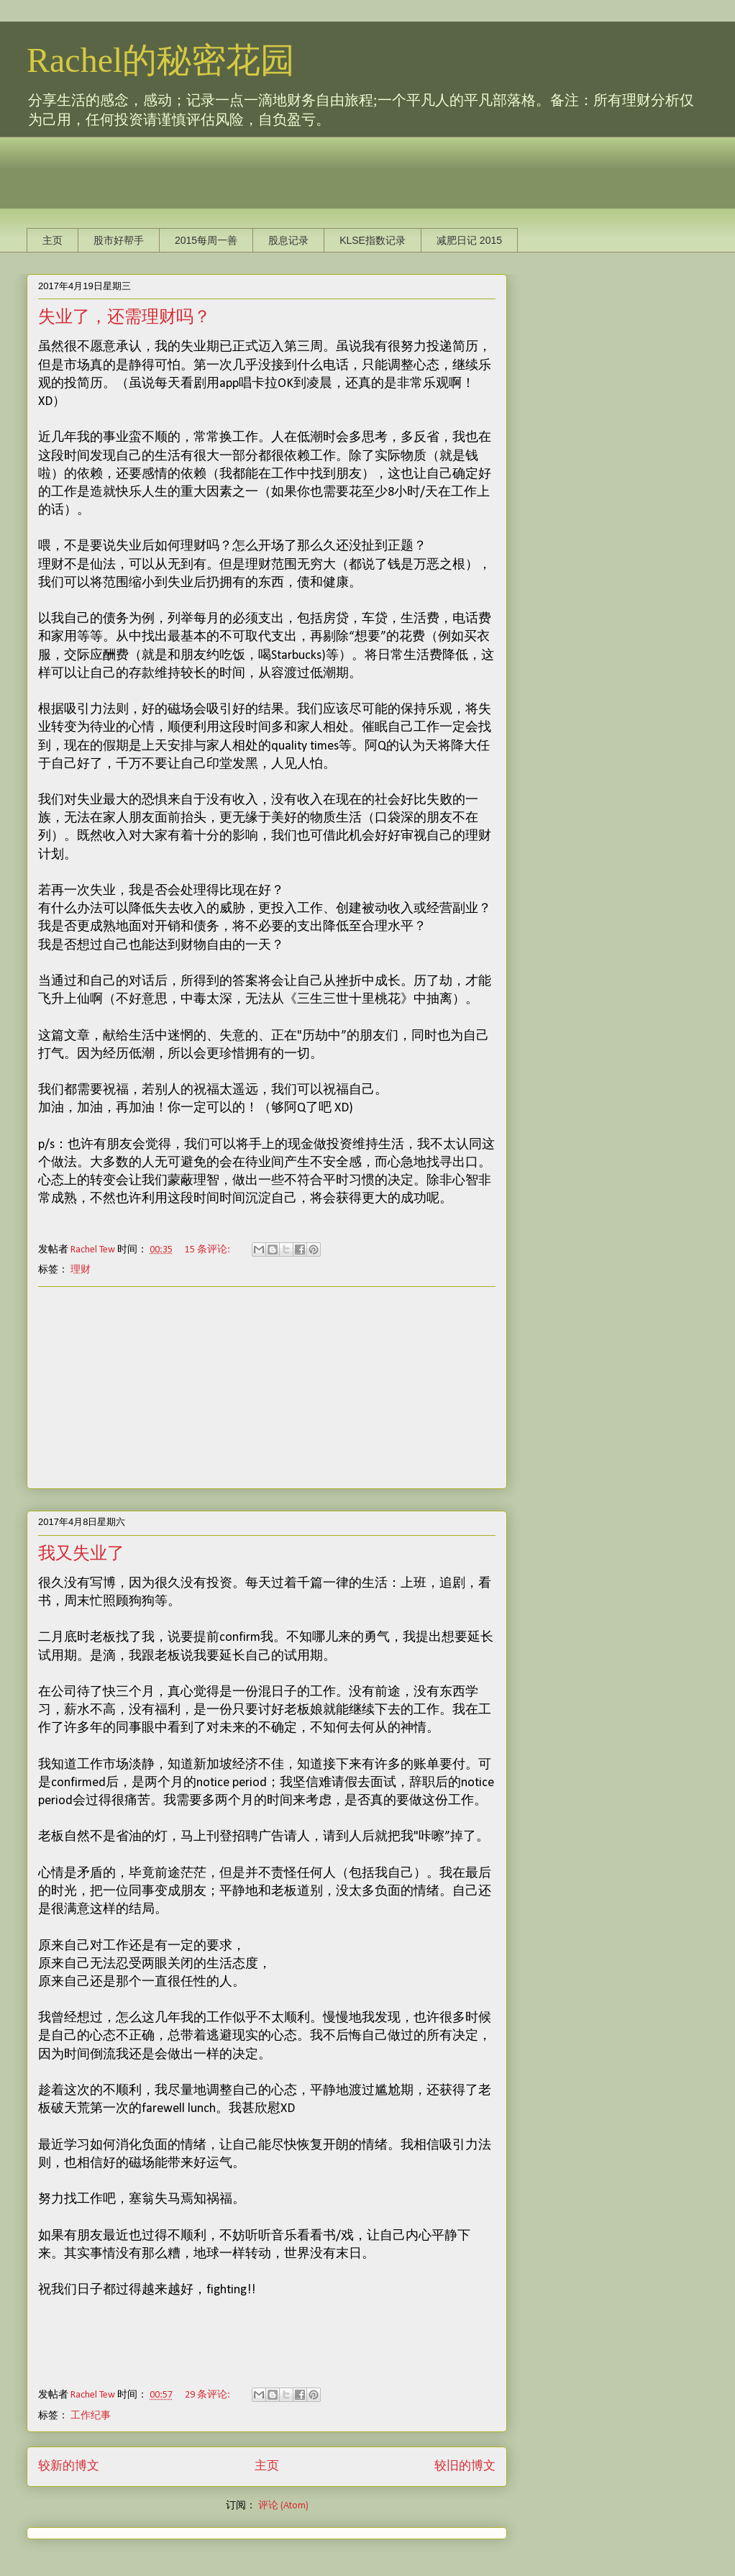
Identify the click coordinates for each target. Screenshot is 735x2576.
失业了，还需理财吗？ (124, 316)
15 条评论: (208, 1249)
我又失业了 (81, 1553)
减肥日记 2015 (469, 240)
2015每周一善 (206, 240)
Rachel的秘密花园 (161, 60)
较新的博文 (68, 2466)
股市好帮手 (118, 240)
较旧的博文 (465, 2466)
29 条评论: (208, 2395)
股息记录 (288, 240)
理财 (80, 1270)
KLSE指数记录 (372, 240)
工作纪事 (90, 2416)
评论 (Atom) (283, 2505)
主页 (52, 240)
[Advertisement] (288, 169)
